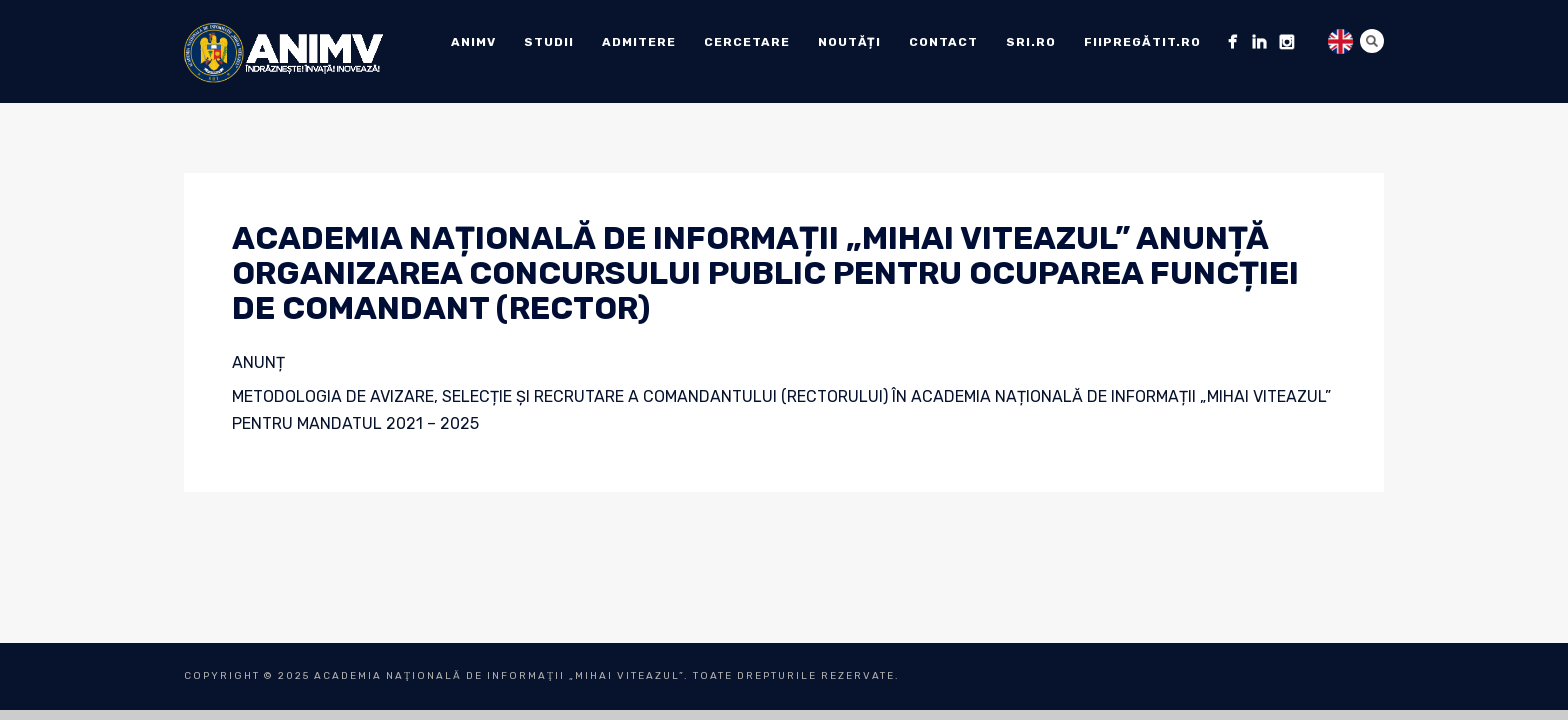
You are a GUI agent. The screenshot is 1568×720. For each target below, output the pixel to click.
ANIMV (473, 42)
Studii (549, 42)
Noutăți (849, 42)
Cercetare (747, 42)
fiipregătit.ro (1142, 42)
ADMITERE (639, 42)
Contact (943, 42)
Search (1372, 41)
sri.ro (1031, 42)
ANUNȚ (258, 362)
